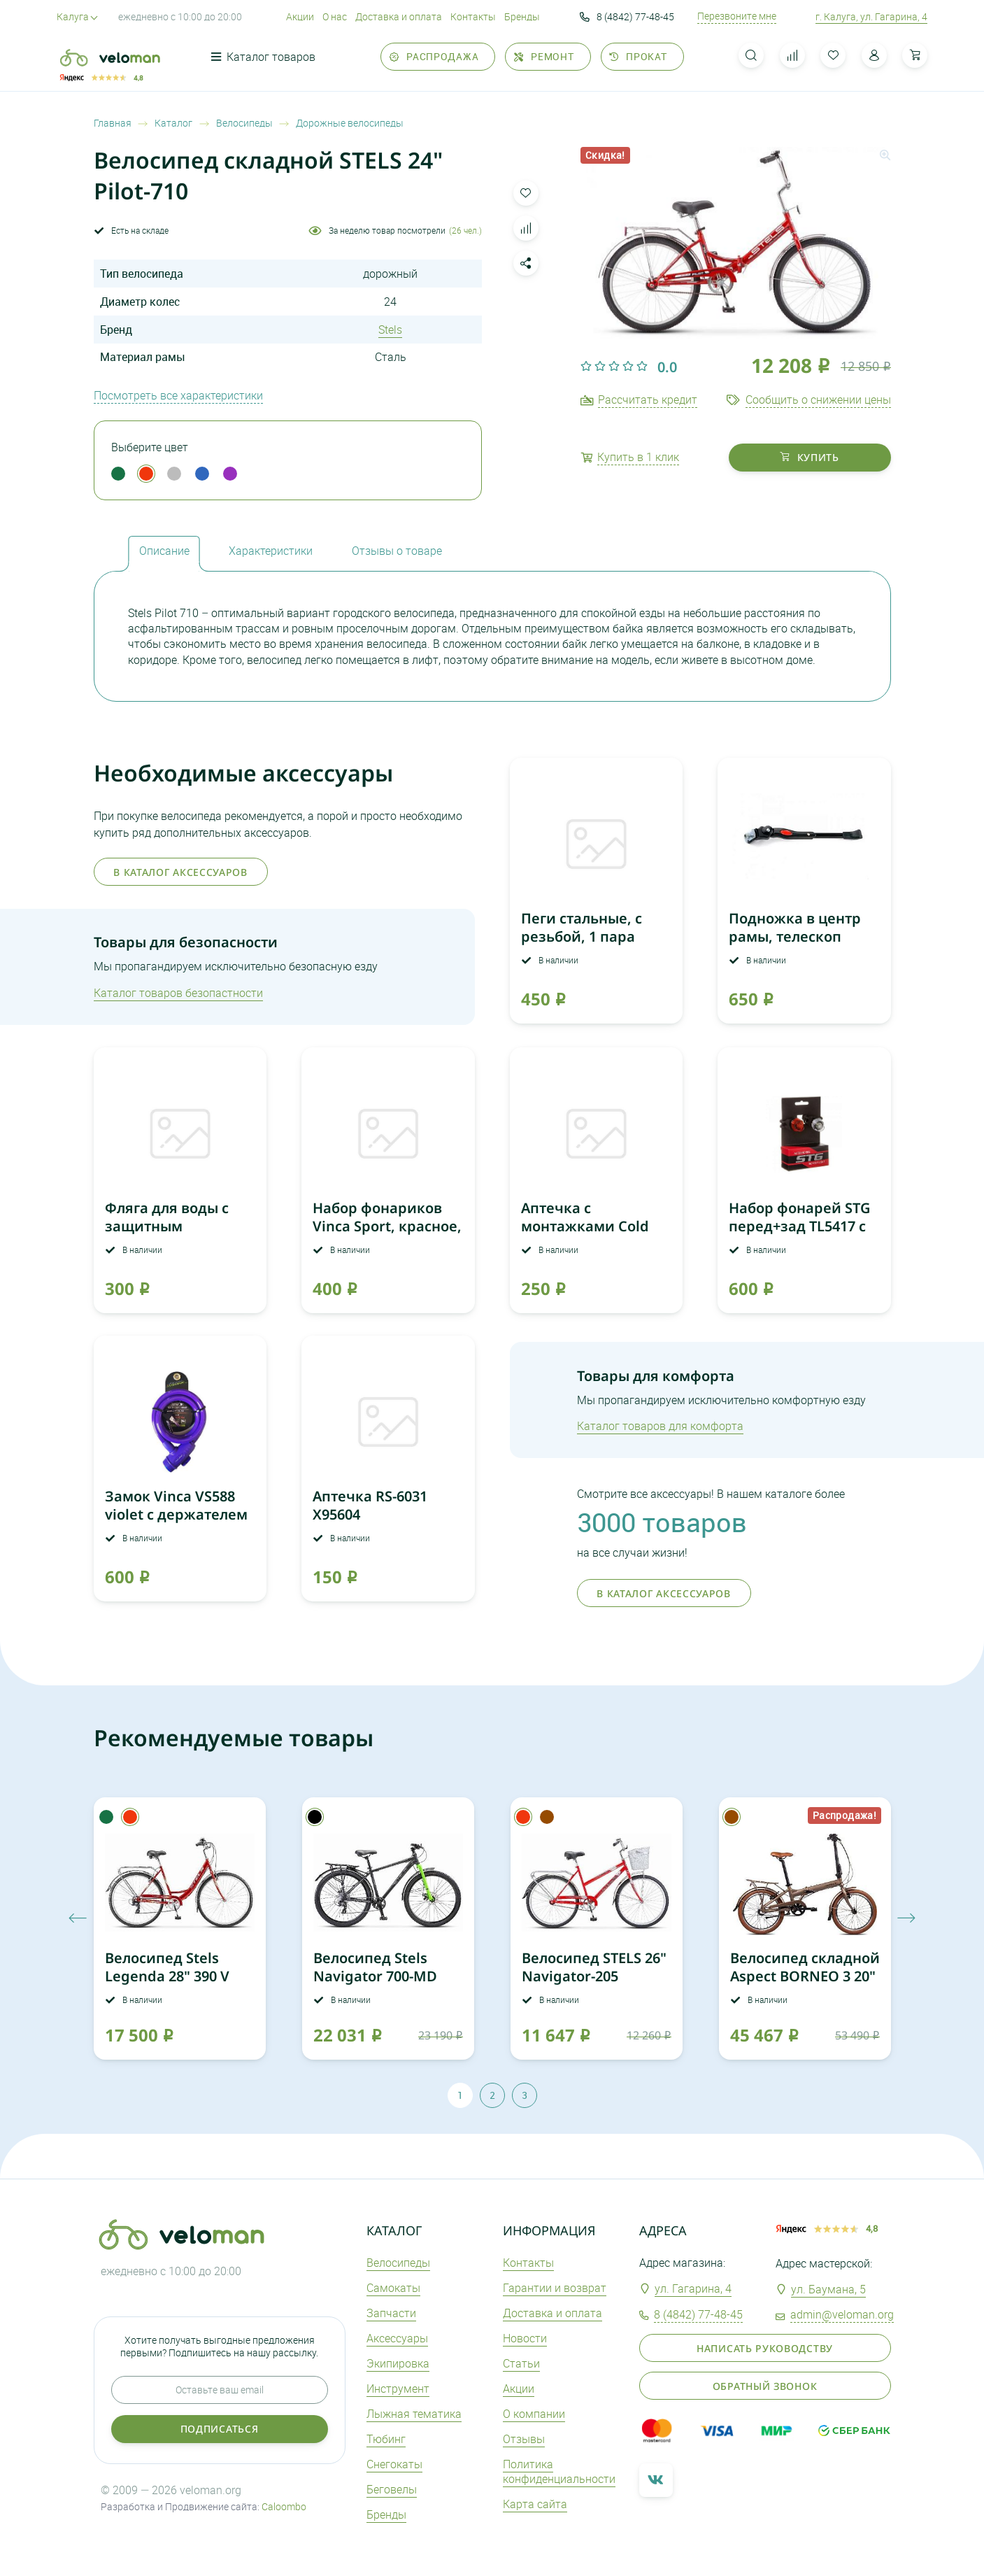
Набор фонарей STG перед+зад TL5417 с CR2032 (800, 1226)
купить (809, 457)
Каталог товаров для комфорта (660, 1426)
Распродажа (434, 56)
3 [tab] (524, 2095)
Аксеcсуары (397, 2338)
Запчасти (391, 2313)
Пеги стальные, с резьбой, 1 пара (581, 927)
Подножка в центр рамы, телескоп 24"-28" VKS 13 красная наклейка (795, 945)
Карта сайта (535, 2504)
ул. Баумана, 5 (828, 2289)
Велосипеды (398, 2262)
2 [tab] (492, 2095)
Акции (300, 16)
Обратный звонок (765, 2386)
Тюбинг (386, 2439)
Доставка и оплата (398, 16)
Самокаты (393, 2287)
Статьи (521, 2363)
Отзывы (524, 2439)
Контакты (473, 16)
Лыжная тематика (414, 2413)
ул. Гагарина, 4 (693, 2288)
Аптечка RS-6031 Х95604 (370, 1505)
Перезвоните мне (736, 16)
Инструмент (397, 2388)
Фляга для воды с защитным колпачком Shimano (176, 1226)
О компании (534, 2413)
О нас (334, 16)
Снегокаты (394, 2464)
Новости (525, 2338)
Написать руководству (765, 2348)
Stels (390, 329)
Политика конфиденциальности (559, 2471)
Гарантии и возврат (554, 2287)
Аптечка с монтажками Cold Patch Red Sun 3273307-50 (585, 1235)
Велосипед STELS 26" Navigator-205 (594, 1967)
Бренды (522, 16)
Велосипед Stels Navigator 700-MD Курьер (375, 1976)
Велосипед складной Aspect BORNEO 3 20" (805, 1967)
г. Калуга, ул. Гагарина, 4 (871, 16)
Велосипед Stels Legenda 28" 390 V (167, 1967)
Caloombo (284, 2506)
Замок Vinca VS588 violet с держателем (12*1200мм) (176, 1514)
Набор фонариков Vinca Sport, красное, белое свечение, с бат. (387, 1235)
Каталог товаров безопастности (178, 992)
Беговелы (391, 2489)
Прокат (638, 56)
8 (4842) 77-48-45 (627, 16)
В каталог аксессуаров (180, 872)
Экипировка (397, 2363)
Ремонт (544, 56)
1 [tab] (460, 2095)
